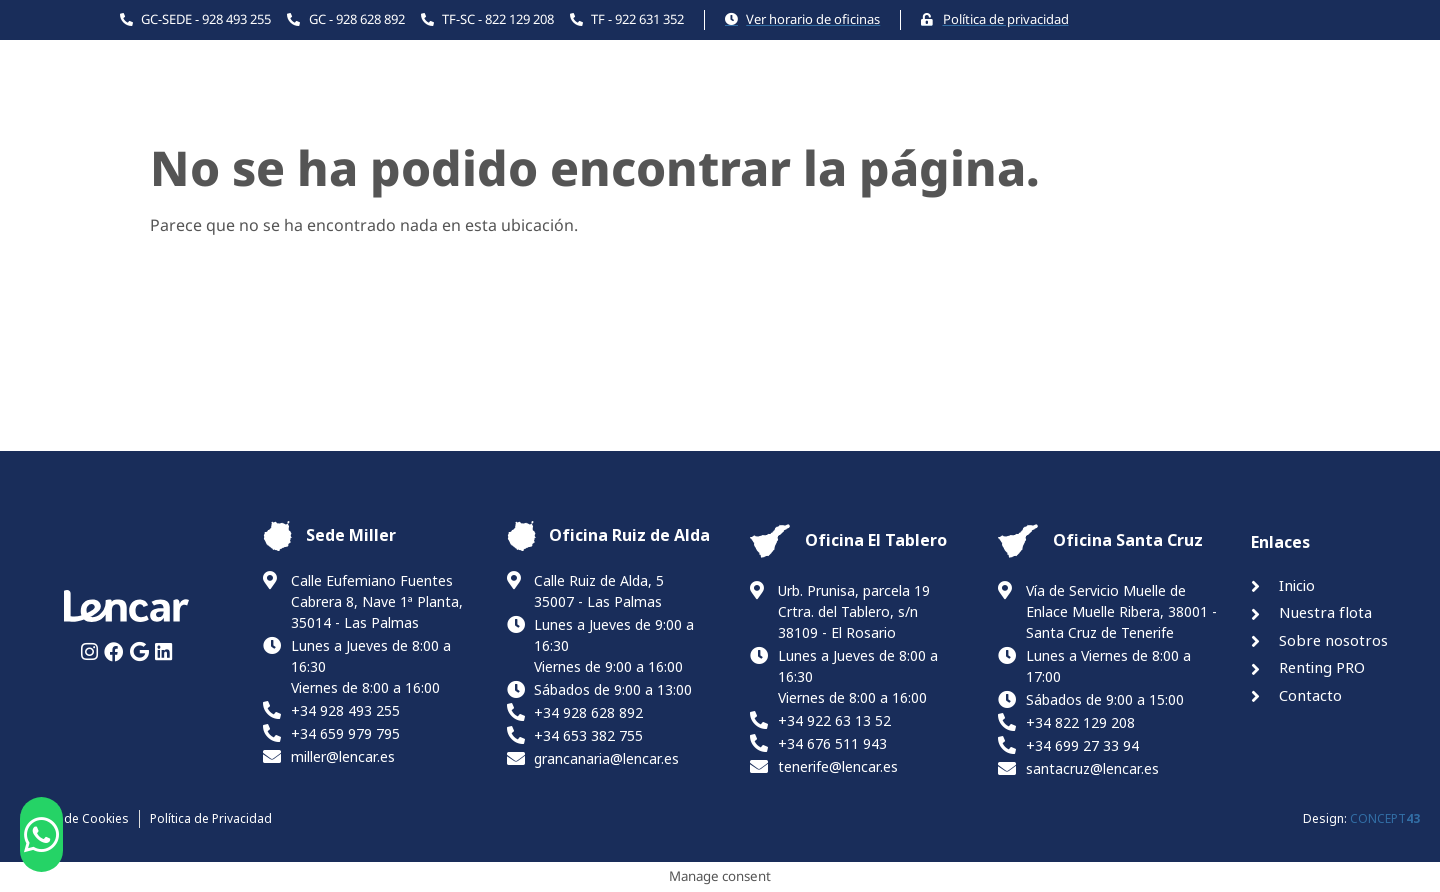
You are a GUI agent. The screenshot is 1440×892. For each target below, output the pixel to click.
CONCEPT (1385, 819)
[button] (41, 835)
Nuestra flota (733, 106)
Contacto (1149, 106)
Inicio (616, 106)
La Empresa (878, 106)
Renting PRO (1020, 106)
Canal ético (1271, 106)
